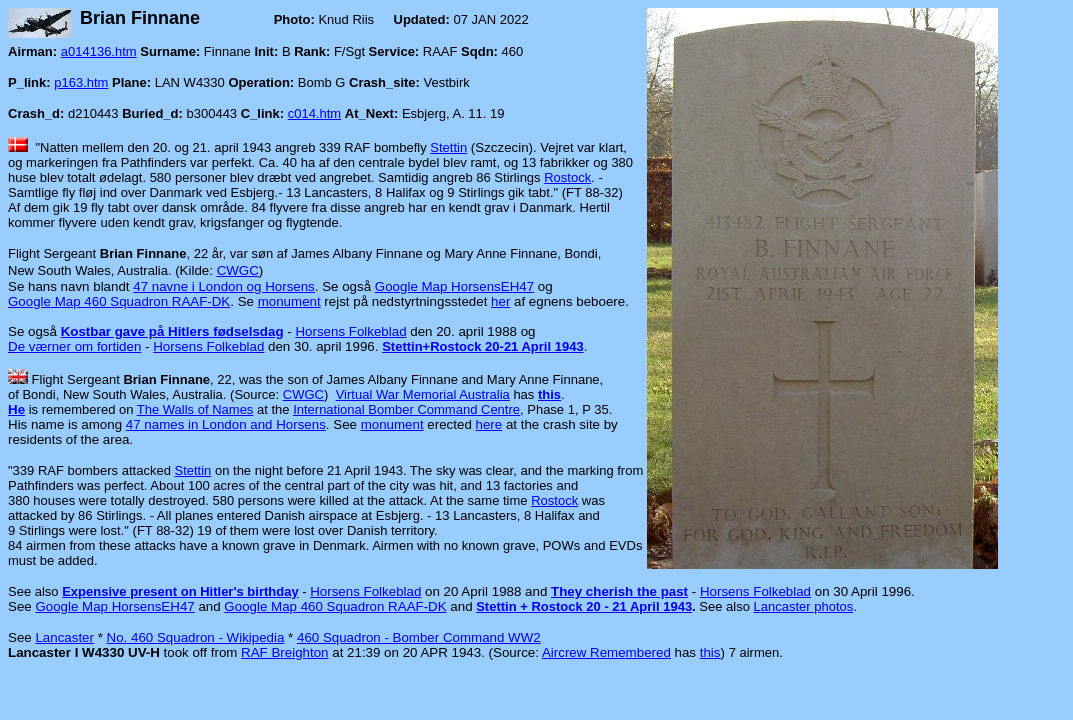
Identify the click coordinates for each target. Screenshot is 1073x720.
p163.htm (81, 82)
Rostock (567, 177)
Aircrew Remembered (606, 652)
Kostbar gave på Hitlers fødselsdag (172, 331)
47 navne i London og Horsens (224, 286)
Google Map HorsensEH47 (454, 286)
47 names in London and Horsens (226, 424)
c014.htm (314, 113)
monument (289, 301)
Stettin (448, 147)
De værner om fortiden (74, 346)
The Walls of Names (195, 409)
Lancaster (64, 637)
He (16, 409)
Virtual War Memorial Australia (423, 394)
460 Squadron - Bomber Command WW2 (419, 637)
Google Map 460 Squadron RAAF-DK (119, 301)
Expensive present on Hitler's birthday (180, 591)
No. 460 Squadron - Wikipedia (196, 637)
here (489, 424)
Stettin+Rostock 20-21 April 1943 (482, 346)
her (500, 301)
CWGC (238, 270)
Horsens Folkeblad (350, 331)
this (549, 394)
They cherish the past (619, 591)
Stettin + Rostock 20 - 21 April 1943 (584, 606)
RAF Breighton (284, 652)
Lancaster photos (804, 606)
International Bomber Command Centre (406, 409)
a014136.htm (99, 51)
